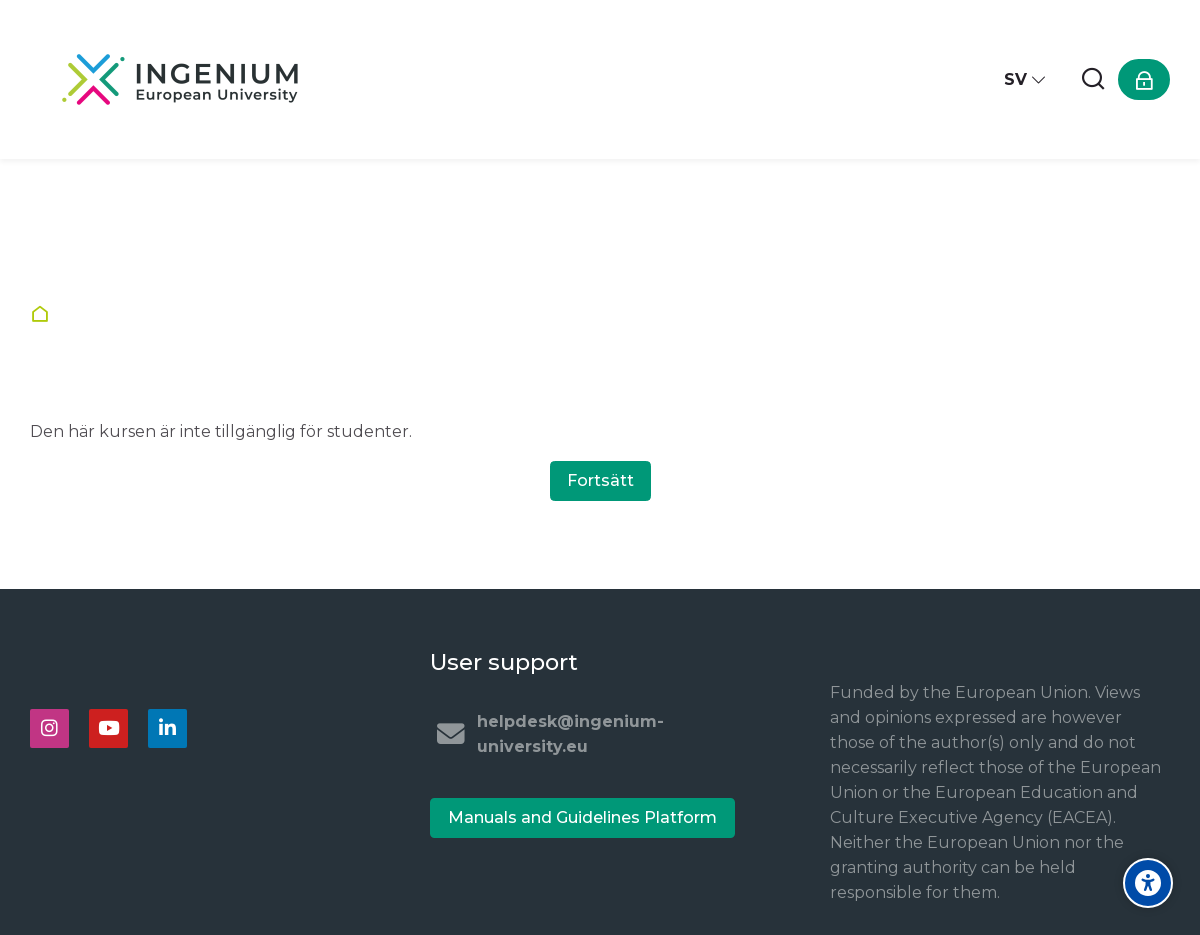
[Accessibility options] (1148, 883)
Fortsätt (600, 480)
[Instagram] (49, 728)
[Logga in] (1144, 79)
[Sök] (1093, 79)
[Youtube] (108, 728)
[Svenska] (1025, 79)
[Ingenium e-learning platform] (180, 79)
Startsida (44, 314)
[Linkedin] (167, 728)
